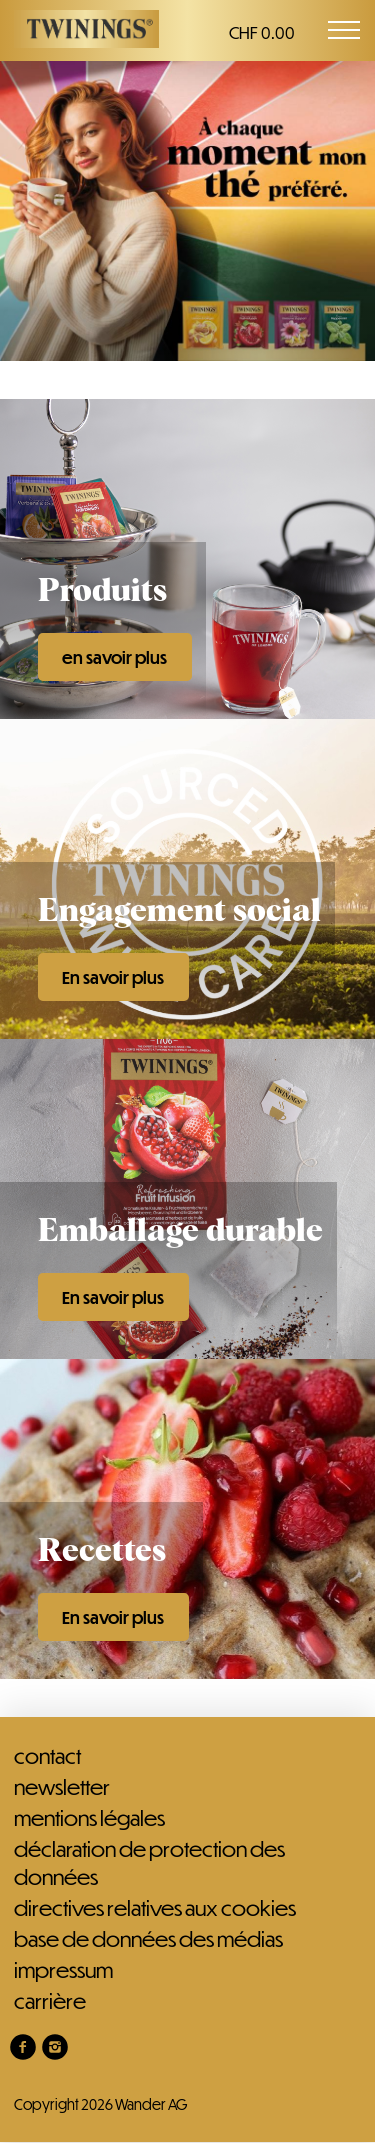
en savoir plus (114, 657)
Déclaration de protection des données (149, 1862)
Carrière (50, 2000)
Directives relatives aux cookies (155, 1907)
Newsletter (62, 1786)
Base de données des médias (148, 1938)
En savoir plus (113, 977)
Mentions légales (89, 1817)
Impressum (63, 1969)
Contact (47, 1755)
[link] (23, 2047)
